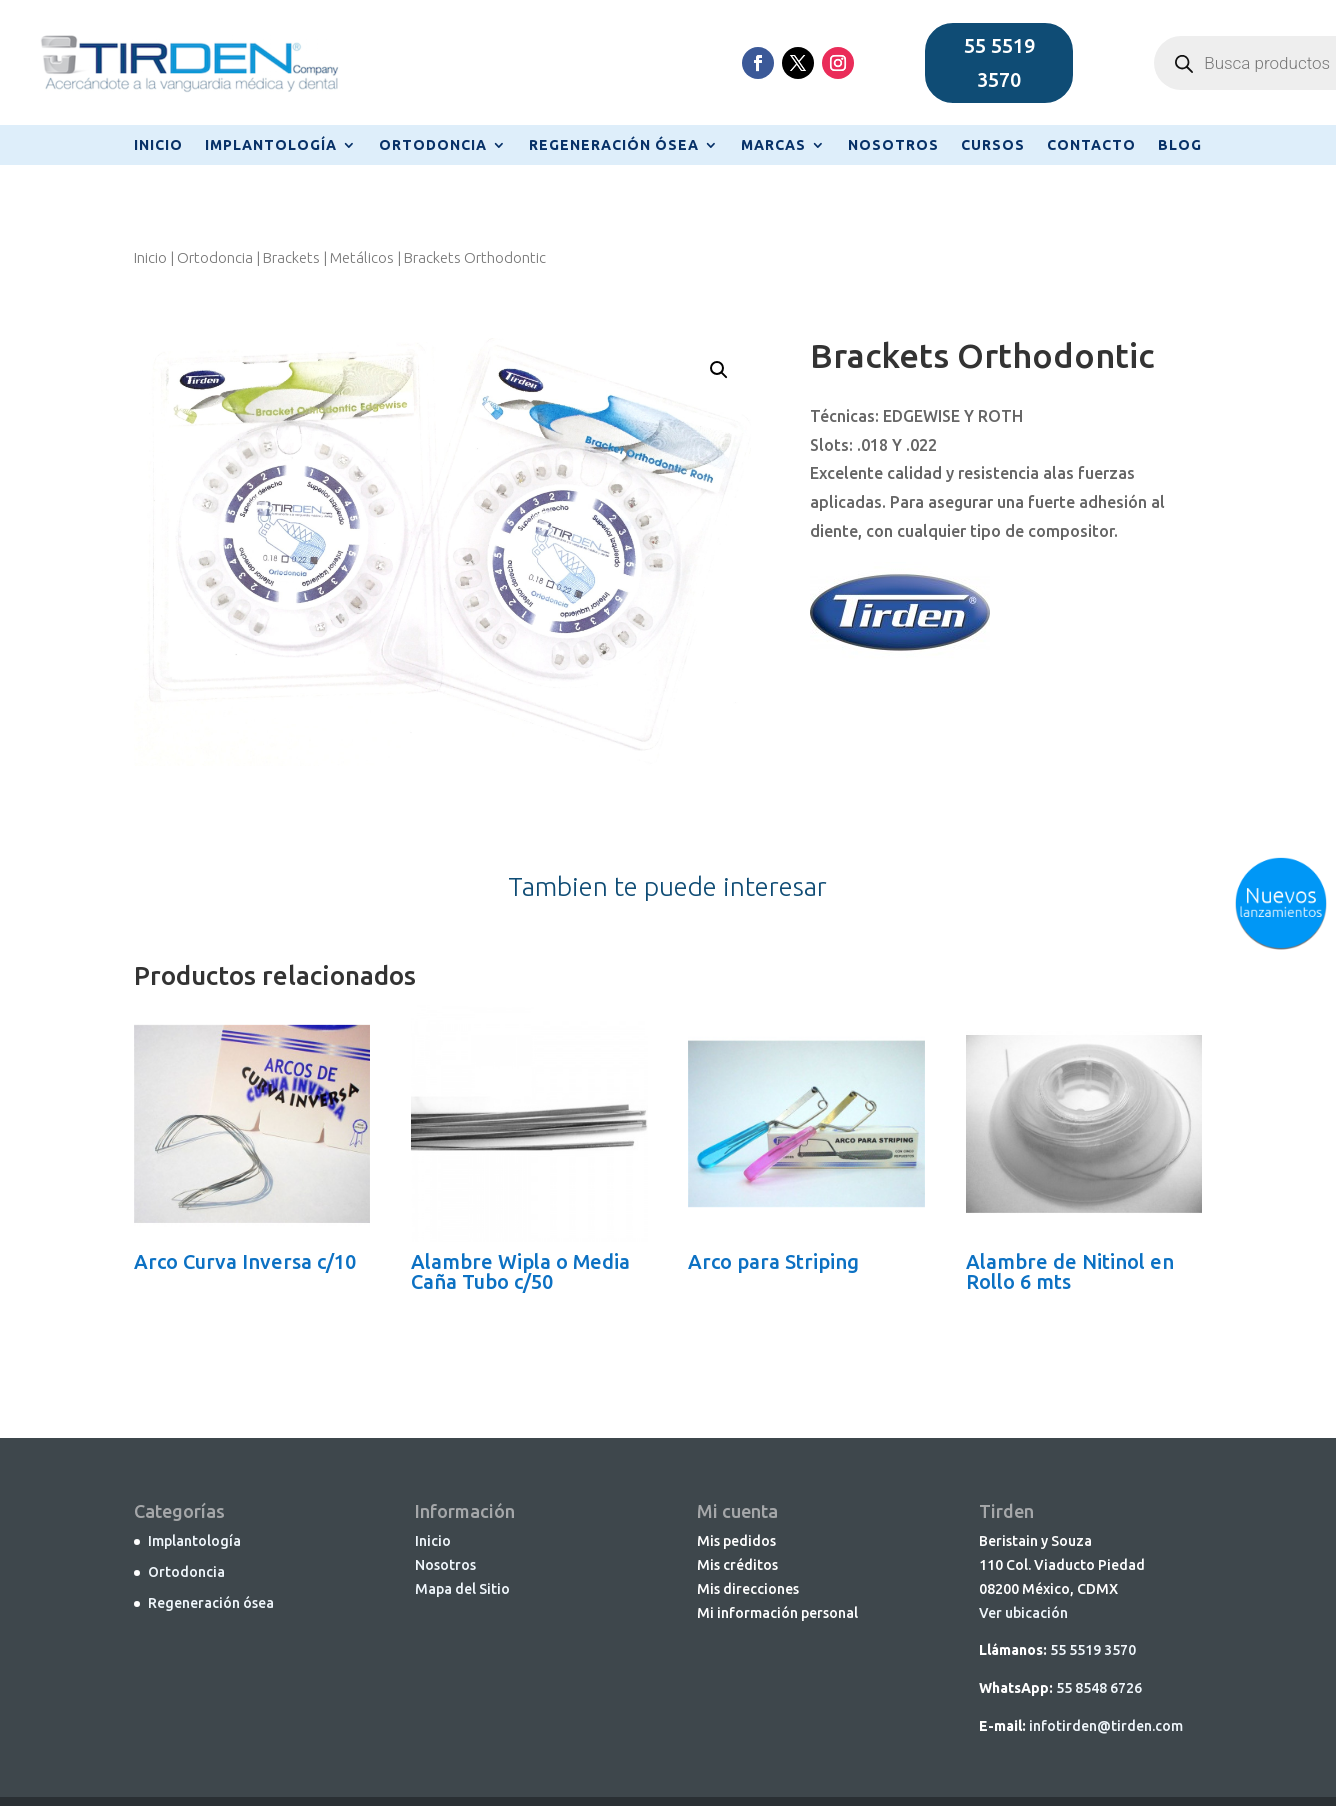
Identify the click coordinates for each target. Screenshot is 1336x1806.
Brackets (291, 257)
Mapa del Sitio (462, 1589)
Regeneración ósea (211, 1603)
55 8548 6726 (1099, 1688)
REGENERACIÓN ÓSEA (614, 145)
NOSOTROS (893, 145)
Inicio (150, 257)
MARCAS (773, 145)
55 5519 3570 (999, 62)
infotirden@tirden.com (1106, 1726)
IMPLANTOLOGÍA (271, 145)
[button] (719, 370)
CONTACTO (1091, 145)
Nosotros (445, 1565)
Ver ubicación (1023, 1613)
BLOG (1180, 145)
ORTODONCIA (433, 145)
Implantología (194, 1541)
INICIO (158, 145)
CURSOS (993, 145)
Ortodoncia (215, 257)
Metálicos (362, 257)
